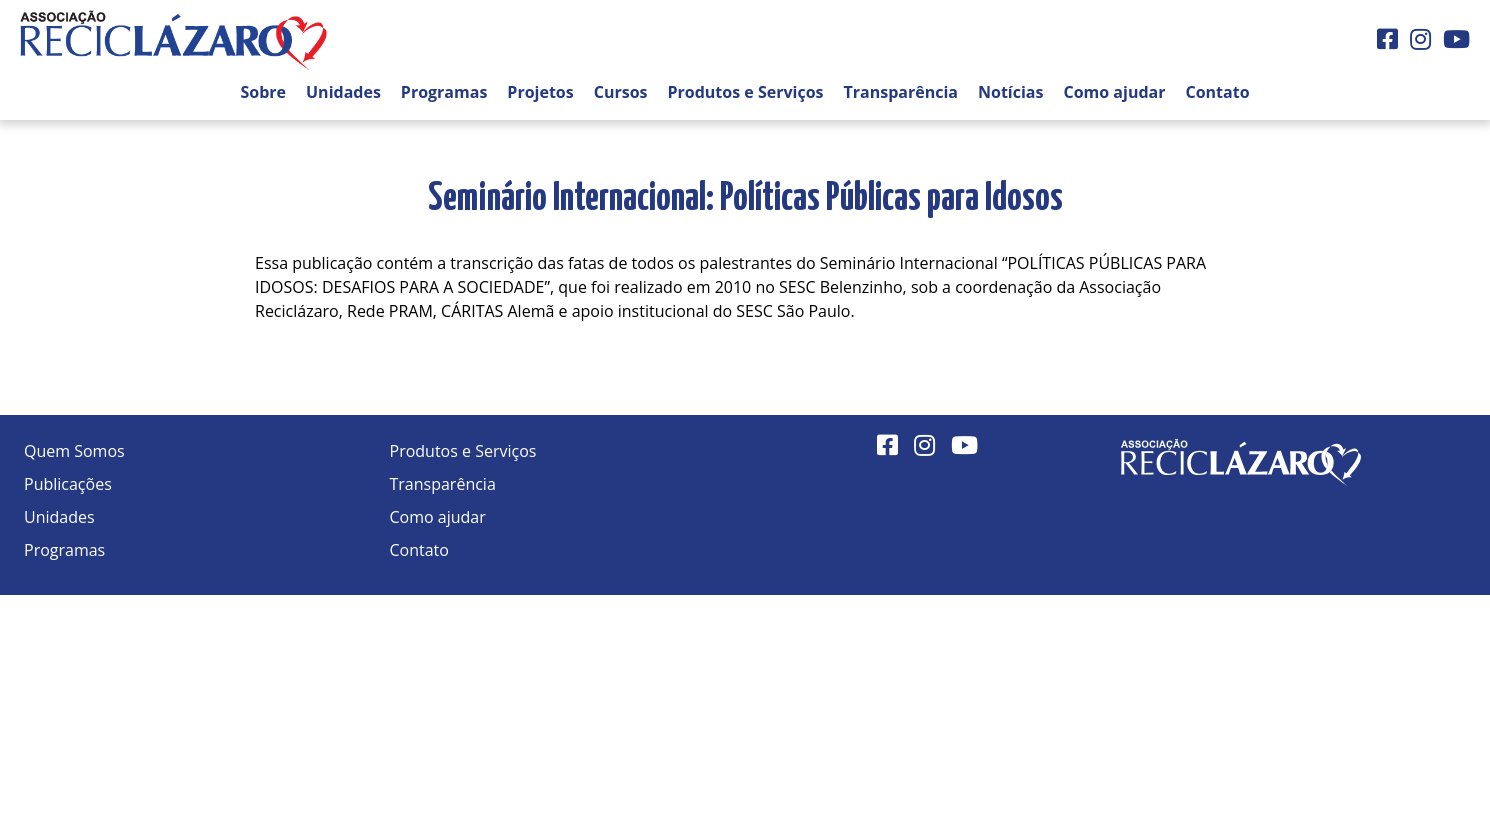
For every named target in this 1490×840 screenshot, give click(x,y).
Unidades (343, 92)
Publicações (68, 484)
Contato (1217, 92)
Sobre (263, 92)
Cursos (621, 92)
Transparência (901, 92)
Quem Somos (74, 451)
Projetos (540, 92)
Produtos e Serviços (746, 92)
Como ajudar (1114, 92)
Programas (444, 92)
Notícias (1010, 92)
